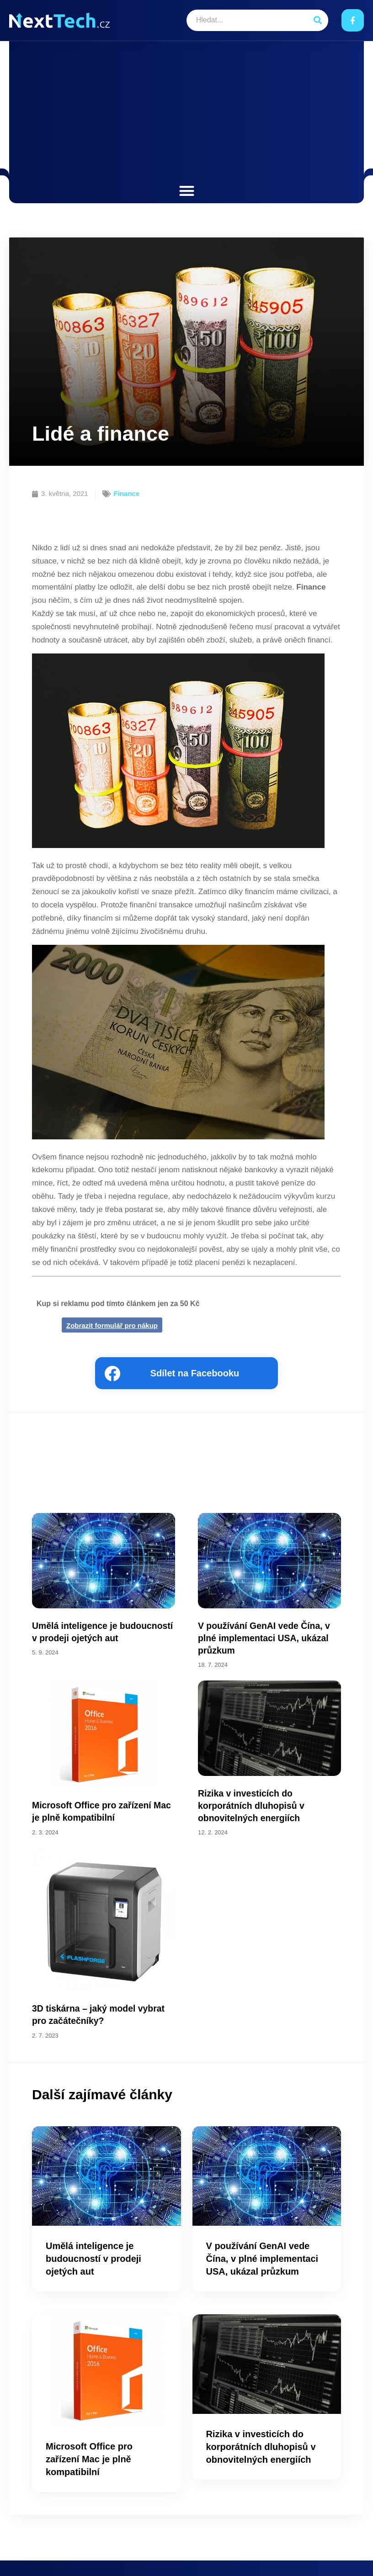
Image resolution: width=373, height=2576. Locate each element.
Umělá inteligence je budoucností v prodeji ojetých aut (93, 2232)
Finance (127, 493)
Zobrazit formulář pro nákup (112, 1325)
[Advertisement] (186, 114)
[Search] (317, 20)
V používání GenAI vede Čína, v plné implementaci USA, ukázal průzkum (262, 2232)
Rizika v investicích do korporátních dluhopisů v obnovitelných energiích (261, 2421)
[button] (187, 191)
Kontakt (348, 2556)
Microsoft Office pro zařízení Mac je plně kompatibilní (89, 2433)
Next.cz (52, 2556)
